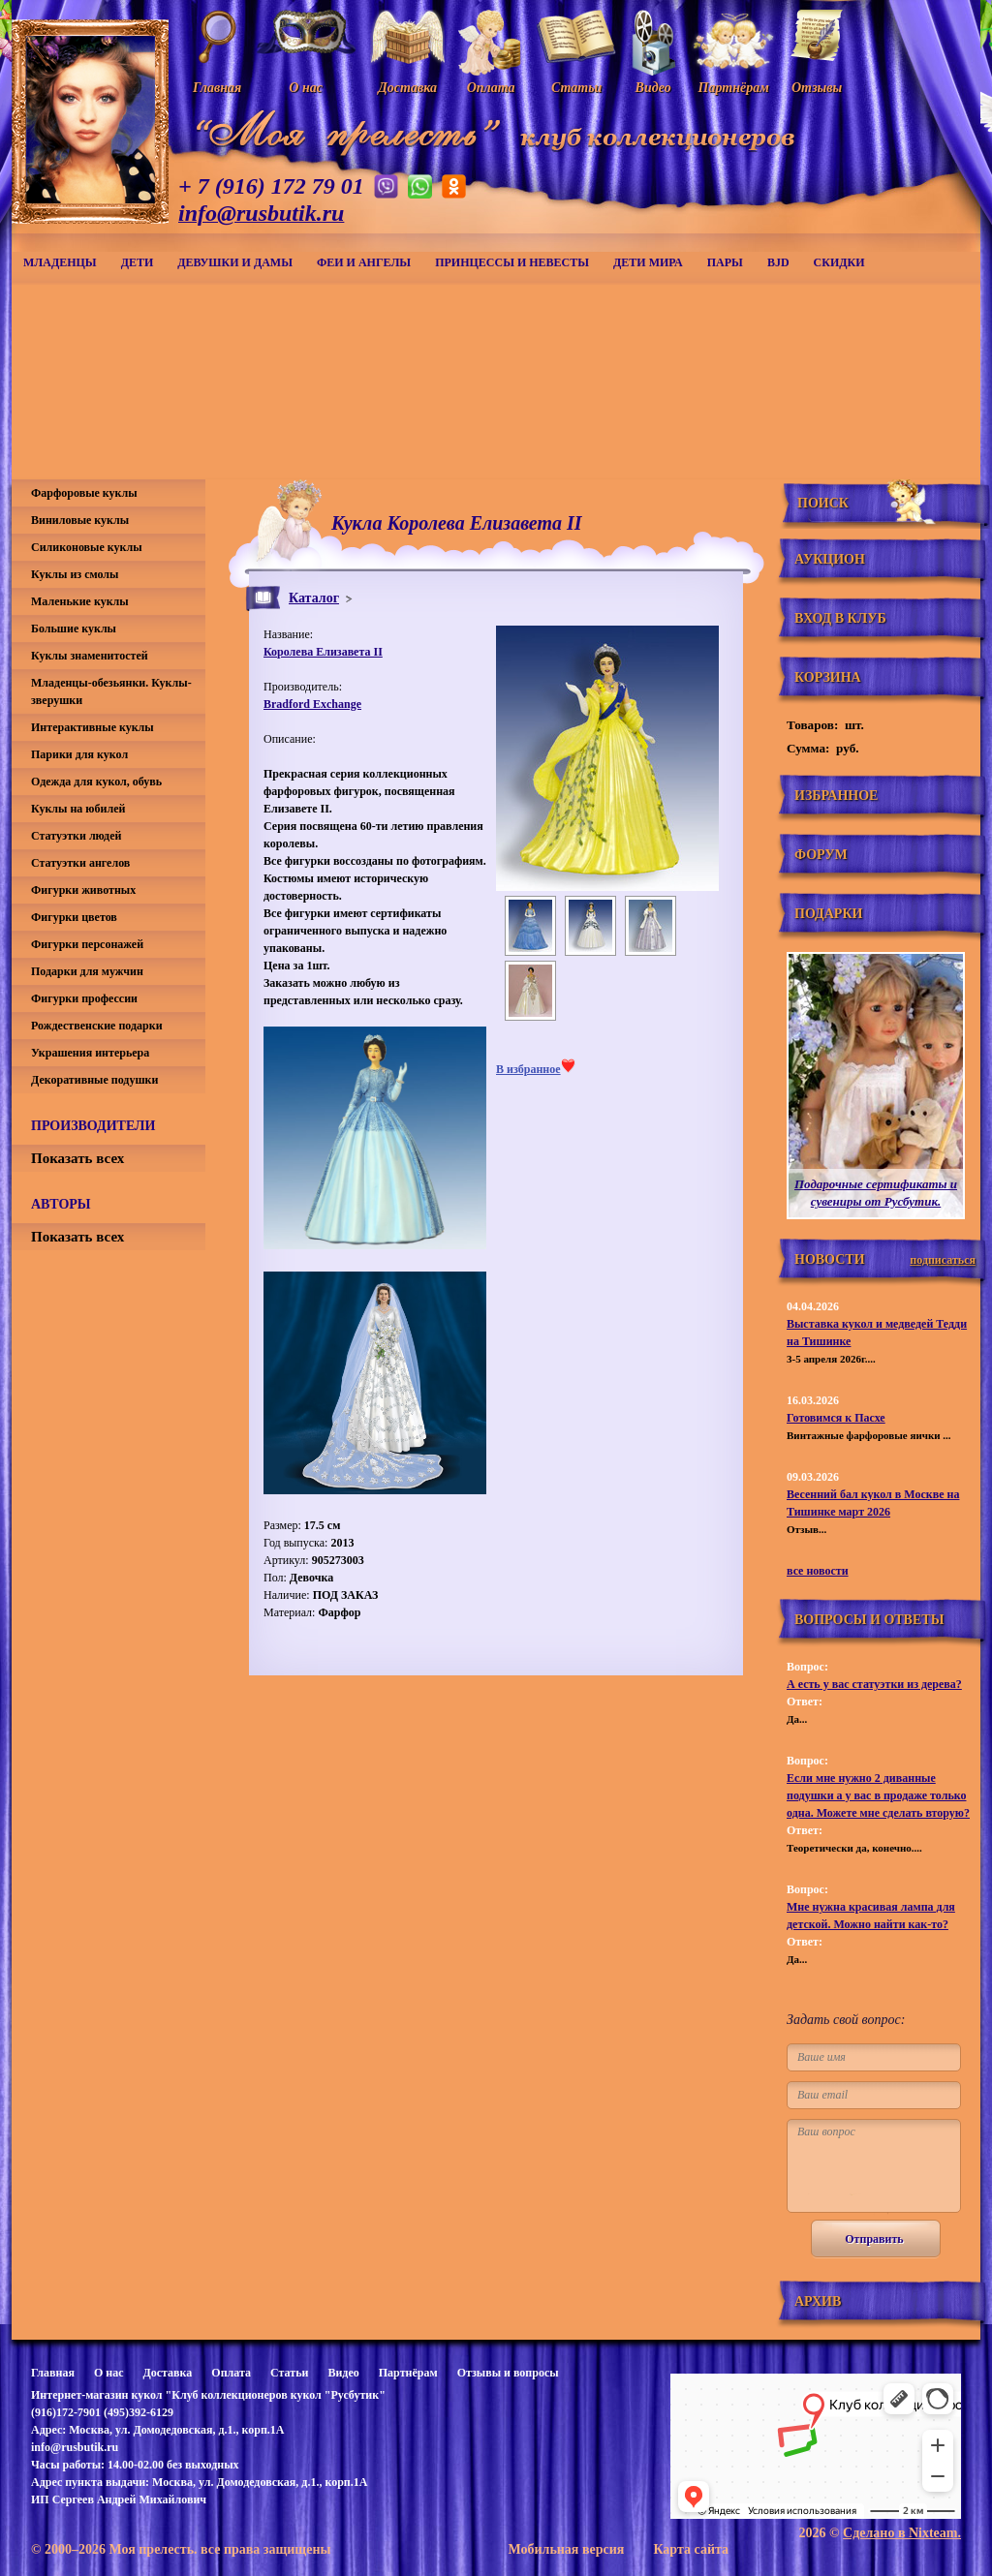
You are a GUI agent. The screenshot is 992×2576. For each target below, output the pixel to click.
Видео (342, 2372)
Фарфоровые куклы (84, 493)
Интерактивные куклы (92, 727)
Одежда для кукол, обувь (96, 781)
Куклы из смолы (74, 574)
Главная (53, 2372)
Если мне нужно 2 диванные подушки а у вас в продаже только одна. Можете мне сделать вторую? (878, 1795)
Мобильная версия (566, 2549)
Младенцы (60, 262)
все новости (818, 1571)
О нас (109, 2372)
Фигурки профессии (84, 998)
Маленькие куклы (80, 601)
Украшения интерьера (90, 1052)
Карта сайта (690, 2549)
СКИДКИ (839, 262)
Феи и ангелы (364, 262)
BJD (778, 262)
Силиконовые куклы (86, 547)
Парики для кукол (79, 754)
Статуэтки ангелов (80, 863)
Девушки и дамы (235, 262)
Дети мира (648, 262)
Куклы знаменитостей (89, 655)
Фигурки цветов (74, 917)
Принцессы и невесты (512, 262)
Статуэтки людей (76, 836)
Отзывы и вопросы (508, 2372)
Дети (137, 262)
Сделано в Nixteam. (902, 2533)
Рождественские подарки (97, 1025)
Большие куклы (73, 628)
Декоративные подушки (94, 1080)
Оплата (231, 2372)
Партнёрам (408, 2372)
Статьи (289, 2372)
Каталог (314, 598)
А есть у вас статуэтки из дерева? (874, 1684)
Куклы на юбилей (78, 808)
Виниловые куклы (80, 520)
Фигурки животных (83, 890)
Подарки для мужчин (87, 971)
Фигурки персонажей (87, 944)
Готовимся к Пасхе (836, 1418)
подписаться (943, 1260)
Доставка (167, 2372)
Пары (725, 262)
